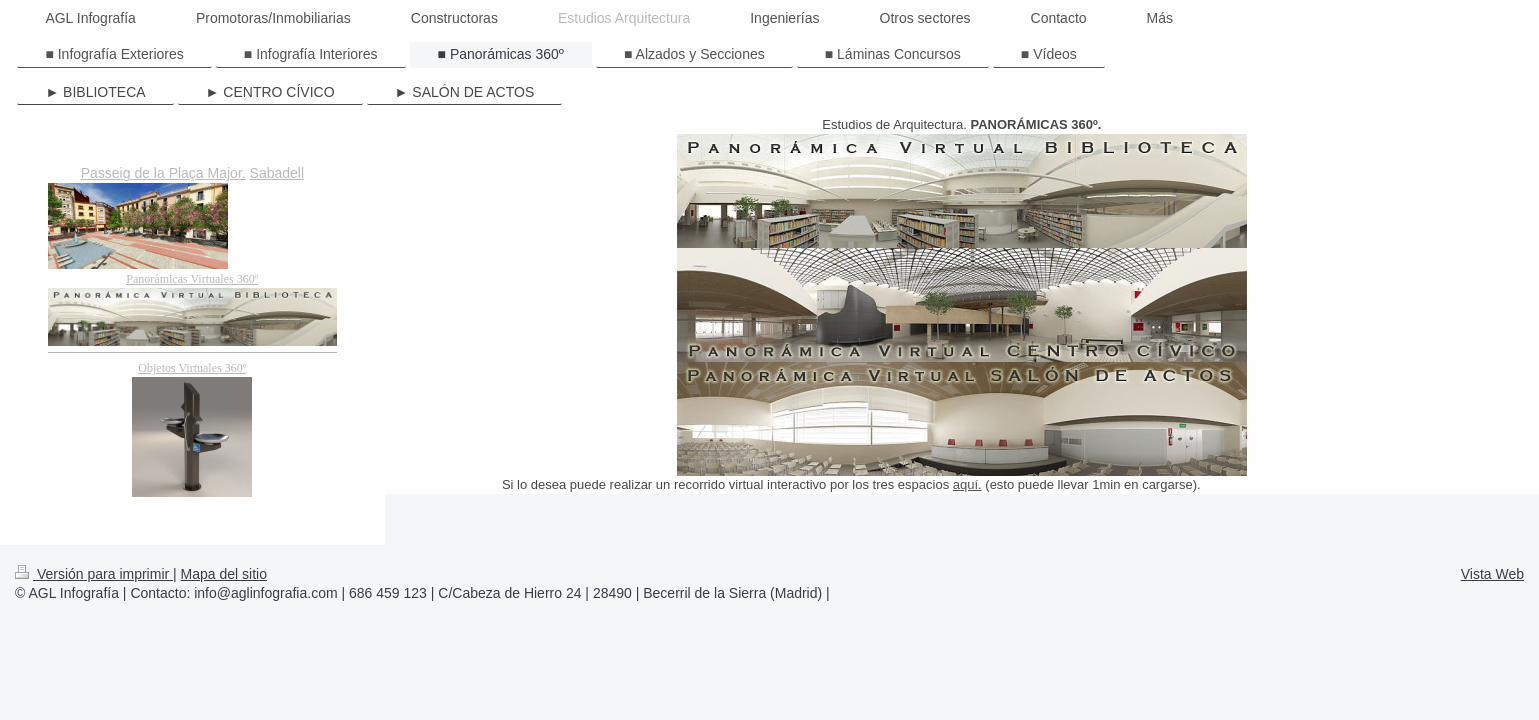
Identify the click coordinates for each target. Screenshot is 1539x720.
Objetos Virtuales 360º (192, 368)
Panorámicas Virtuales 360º (192, 279)
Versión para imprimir (94, 574)
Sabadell (277, 173)
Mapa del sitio (224, 574)
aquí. (967, 484)
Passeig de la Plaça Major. (163, 173)
